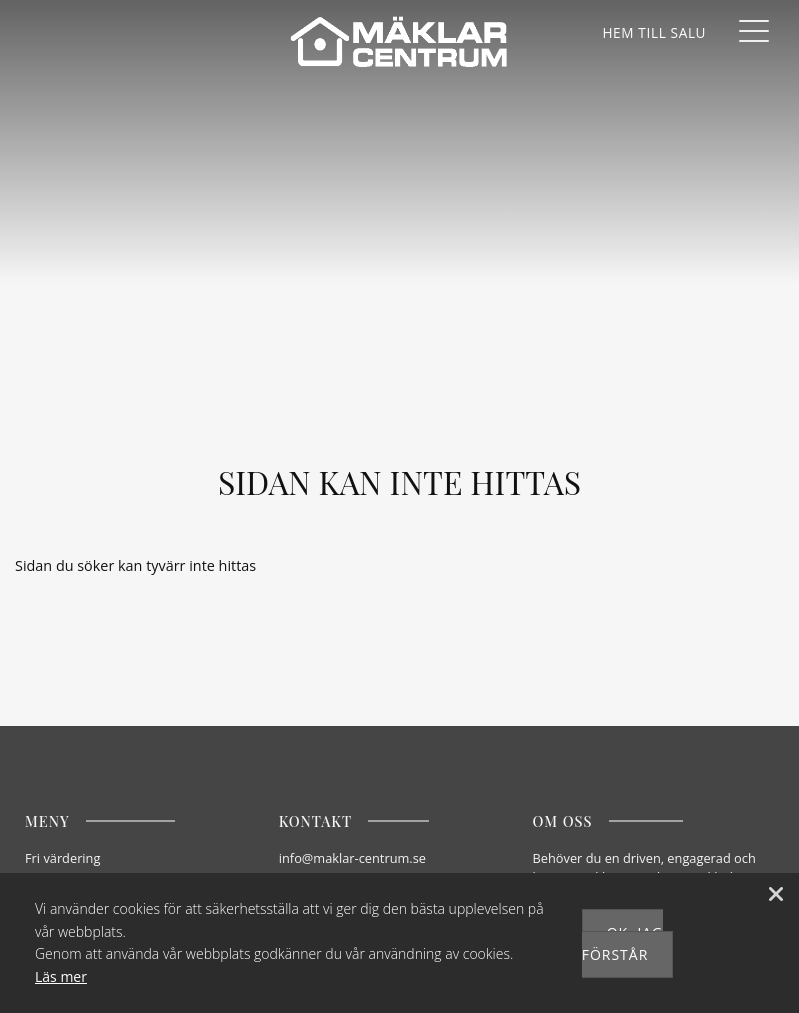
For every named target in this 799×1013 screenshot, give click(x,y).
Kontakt (315, 821)
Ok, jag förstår (623, 943)
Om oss (563, 821)
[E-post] (396, 858)
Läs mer (61, 976)
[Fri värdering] (142, 858)
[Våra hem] (654, 32)
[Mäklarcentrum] (399, 42)
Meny (47, 821)
